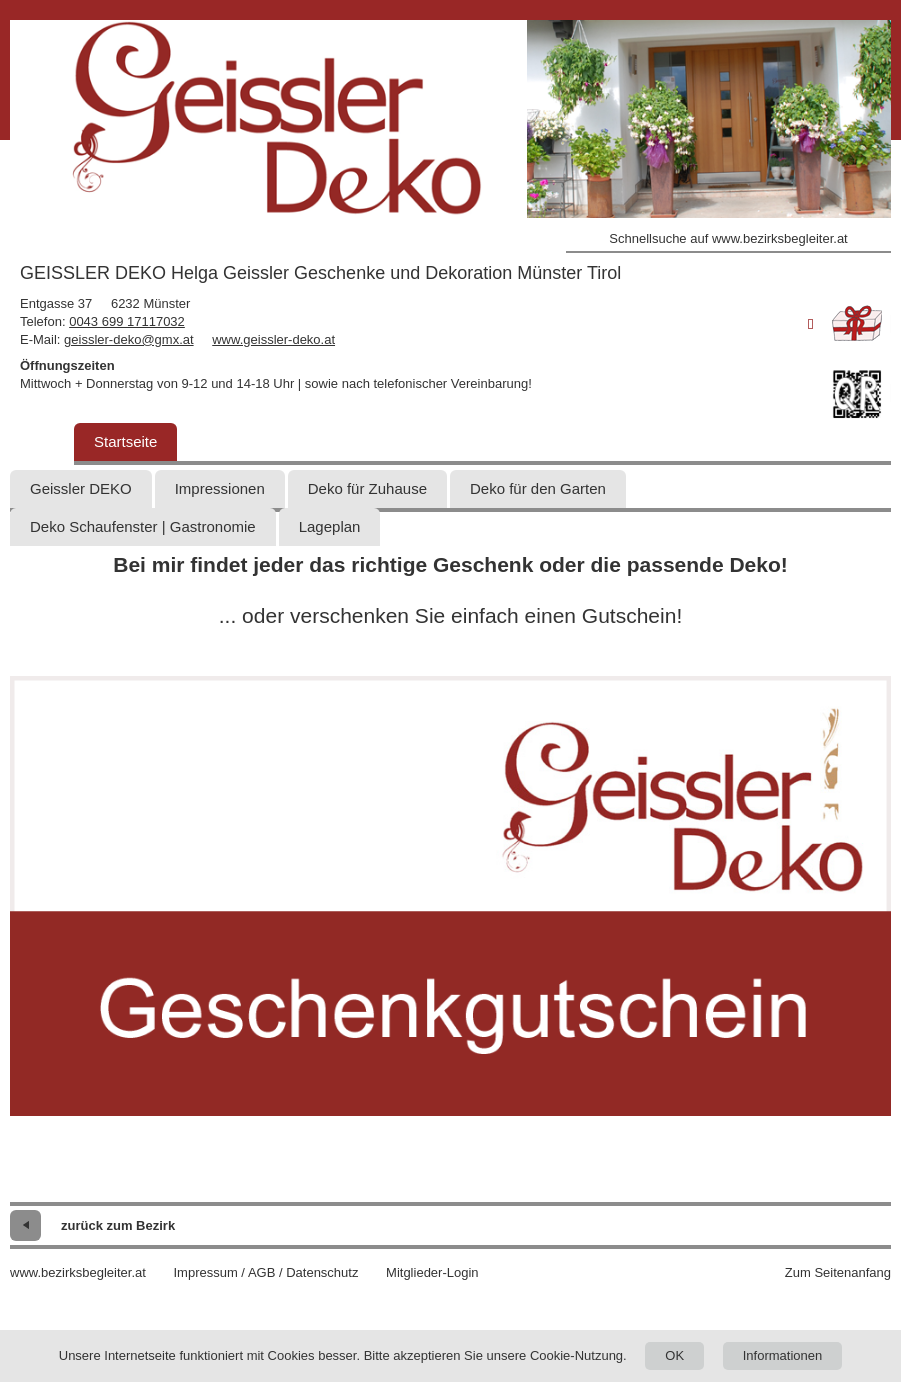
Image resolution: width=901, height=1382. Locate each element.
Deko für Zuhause (367, 488)
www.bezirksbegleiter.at (78, 1272)
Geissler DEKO (81, 488)
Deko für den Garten (538, 488)
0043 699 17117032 (127, 321)
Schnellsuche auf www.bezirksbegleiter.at (728, 238)
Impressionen (220, 488)
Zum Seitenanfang (838, 1272)
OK (674, 1355)
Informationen (783, 1355)
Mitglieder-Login (432, 1272)
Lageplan (330, 526)
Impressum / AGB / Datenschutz (265, 1272)
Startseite (125, 441)
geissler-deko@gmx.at (129, 339)
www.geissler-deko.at (273, 339)
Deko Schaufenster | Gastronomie (143, 526)
